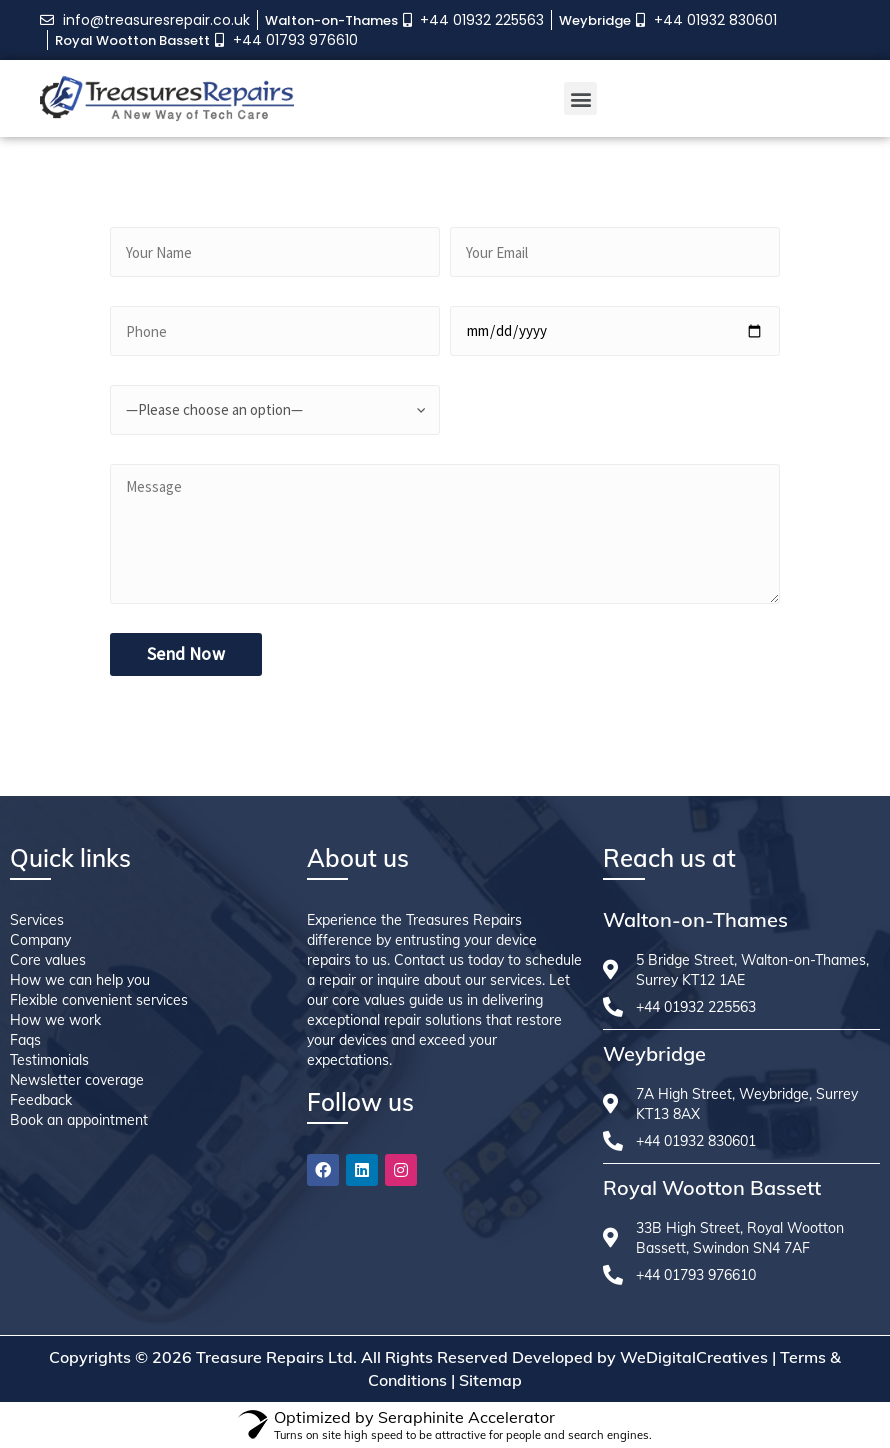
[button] (580, 98)
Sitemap (490, 1380)
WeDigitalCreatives (694, 1357)
